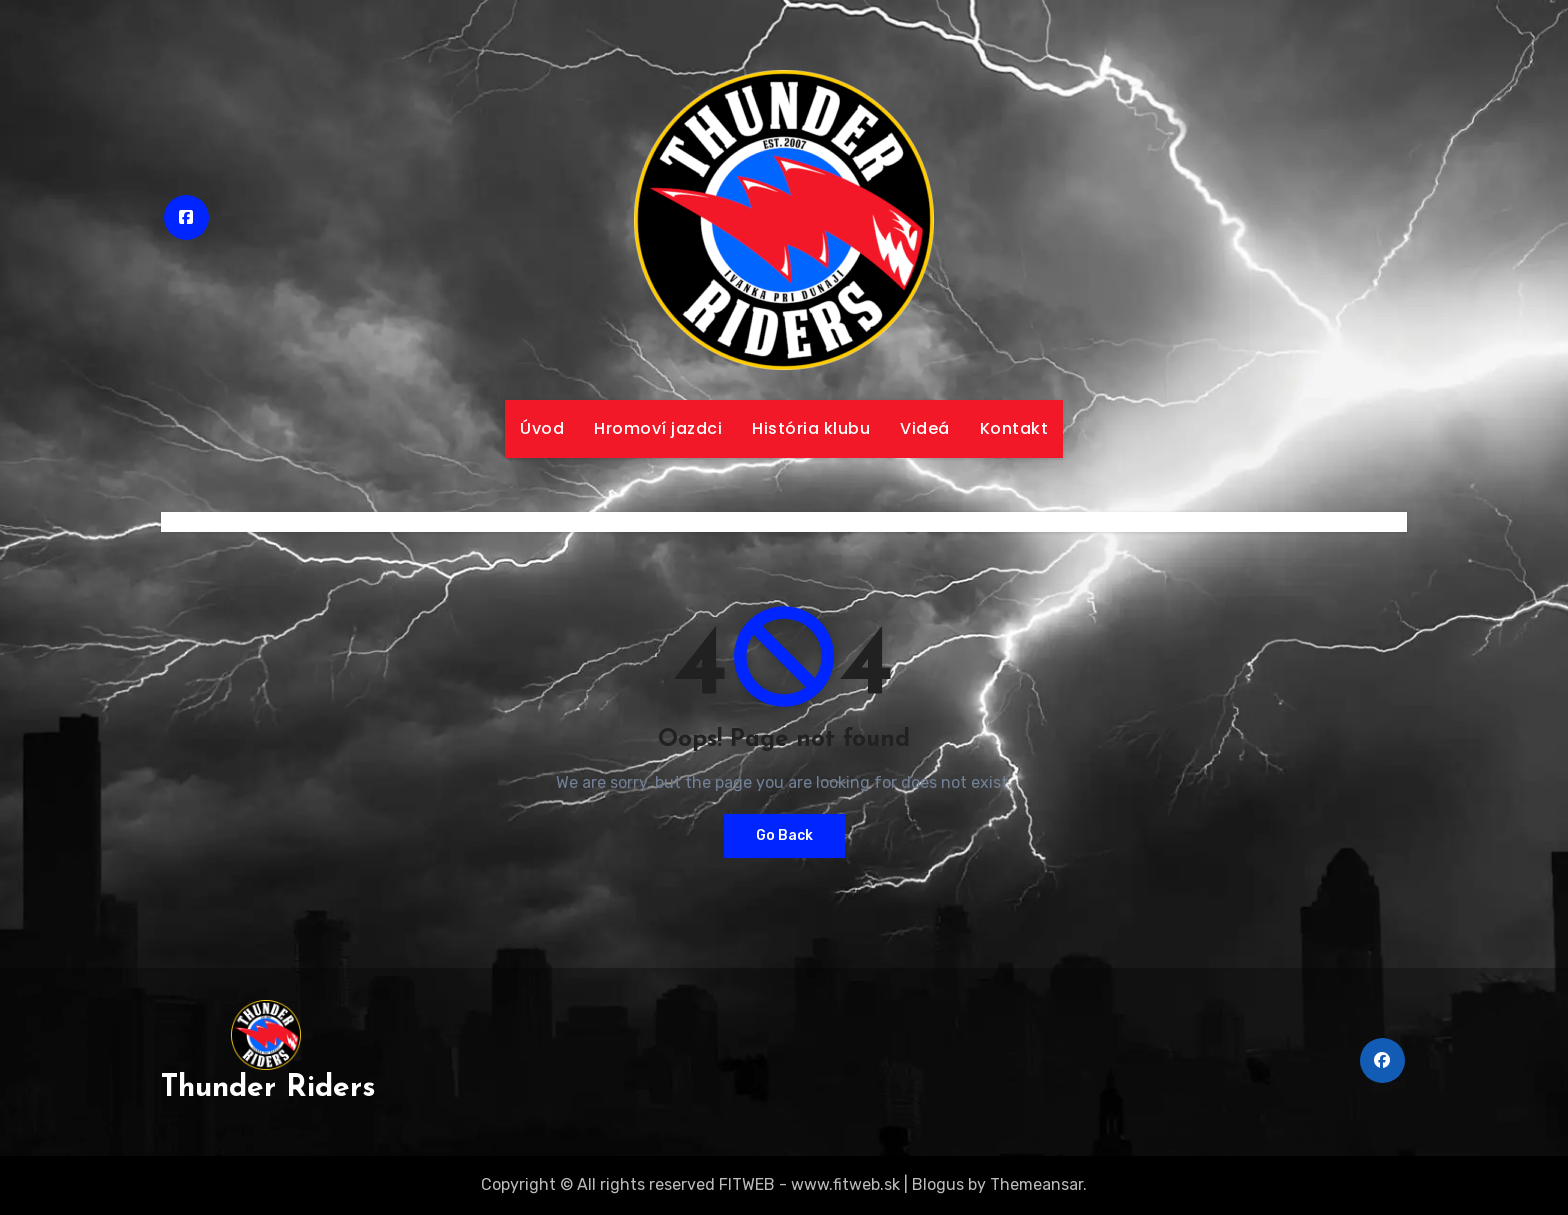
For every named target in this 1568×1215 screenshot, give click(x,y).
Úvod (542, 428)
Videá (925, 428)
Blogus (938, 1184)
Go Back (784, 835)
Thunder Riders (268, 1088)
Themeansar (1036, 1184)
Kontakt (1014, 428)
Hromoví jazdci (658, 428)
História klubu (811, 428)
